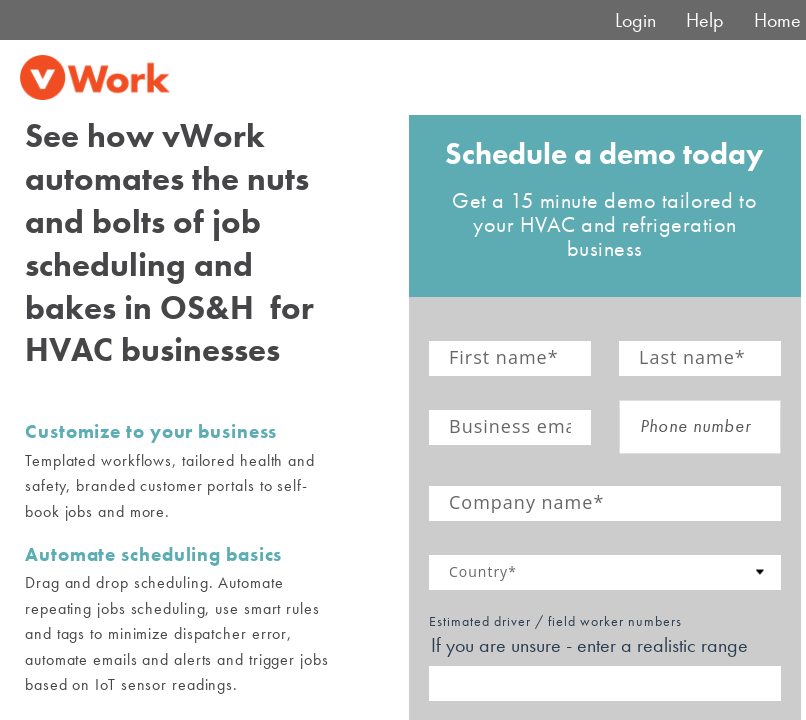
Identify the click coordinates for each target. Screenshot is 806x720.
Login (635, 20)
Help (705, 20)
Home (777, 20)
